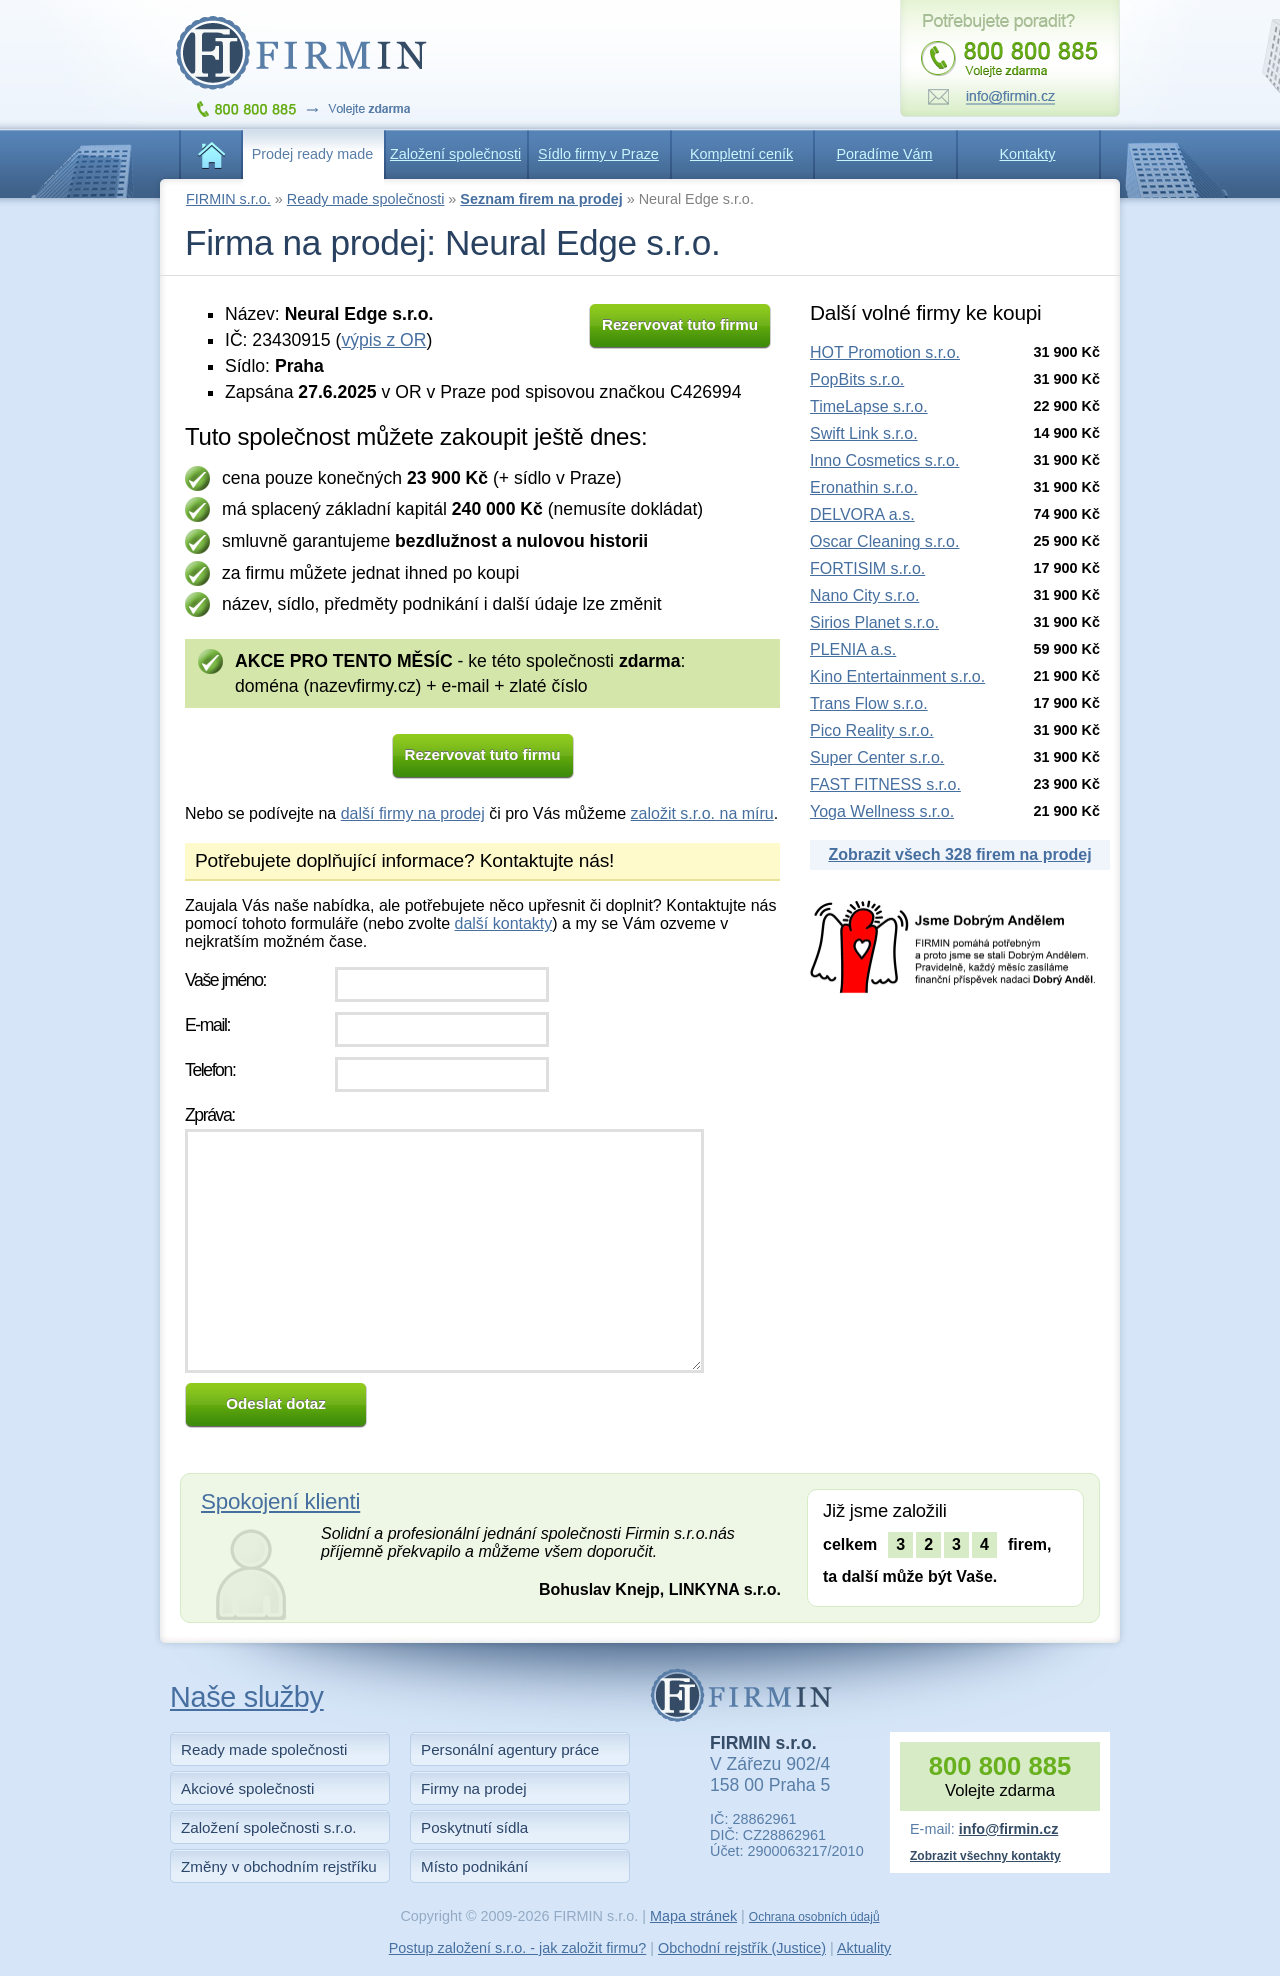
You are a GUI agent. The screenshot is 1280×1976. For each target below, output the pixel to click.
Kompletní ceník (741, 154)
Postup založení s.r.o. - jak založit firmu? (518, 1948)
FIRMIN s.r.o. (228, 199)
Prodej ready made (313, 154)
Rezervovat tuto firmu (680, 324)
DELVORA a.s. (862, 514)
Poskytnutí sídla (474, 1827)
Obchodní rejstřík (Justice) (742, 1948)
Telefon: (210, 1070)
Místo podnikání (474, 1866)
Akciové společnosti (247, 1788)
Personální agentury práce (510, 1749)
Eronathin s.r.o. (864, 487)
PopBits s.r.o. (857, 379)
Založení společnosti (455, 154)
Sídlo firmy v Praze (598, 154)
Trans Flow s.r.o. (869, 703)
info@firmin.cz (1009, 1829)
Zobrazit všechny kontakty (985, 1856)
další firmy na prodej (413, 813)
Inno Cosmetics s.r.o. (884, 460)
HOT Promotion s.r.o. (885, 352)
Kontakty (1028, 154)
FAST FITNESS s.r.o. (885, 784)
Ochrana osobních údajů (814, 1917)
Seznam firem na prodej (541, 199)
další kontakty (503, 923)
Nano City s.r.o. (864, 595)
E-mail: (207, 1025)
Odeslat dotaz (276, 1403)
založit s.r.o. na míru (702, 813)
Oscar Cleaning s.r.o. (884, 541)
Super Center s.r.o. (877, 757)
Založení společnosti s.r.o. (269, 1827)
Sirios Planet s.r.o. (874, 622)
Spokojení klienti (280, 1501)
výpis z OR (383, 340)
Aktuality (864, 1948)
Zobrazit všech (959, 854)
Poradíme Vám (885, 154)
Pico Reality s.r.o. (872, 730)
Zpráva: (210, 1115)
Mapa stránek (693, 1916)
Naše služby (247, 1697)
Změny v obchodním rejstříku (279, 1866)
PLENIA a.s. (853, 649)
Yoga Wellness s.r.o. (882, 811)
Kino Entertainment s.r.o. (897, 676)
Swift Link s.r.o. (864, 433)
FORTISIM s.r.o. (867, 568)
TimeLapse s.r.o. (869, 406)
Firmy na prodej (474, 1788)
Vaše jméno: (225, 980)
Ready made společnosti (366, 199)
